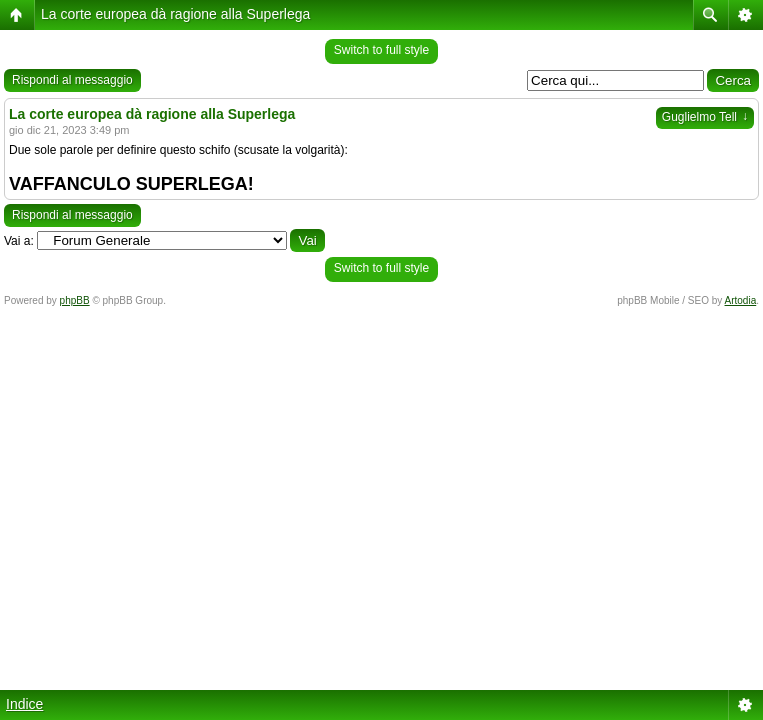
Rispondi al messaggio (72, 80)
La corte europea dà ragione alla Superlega (175, 14)
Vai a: (19, 241)
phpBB (75, 300)
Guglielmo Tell (705, 117)
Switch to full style (381, 50)
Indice (24, 704)
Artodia (741, 300)
